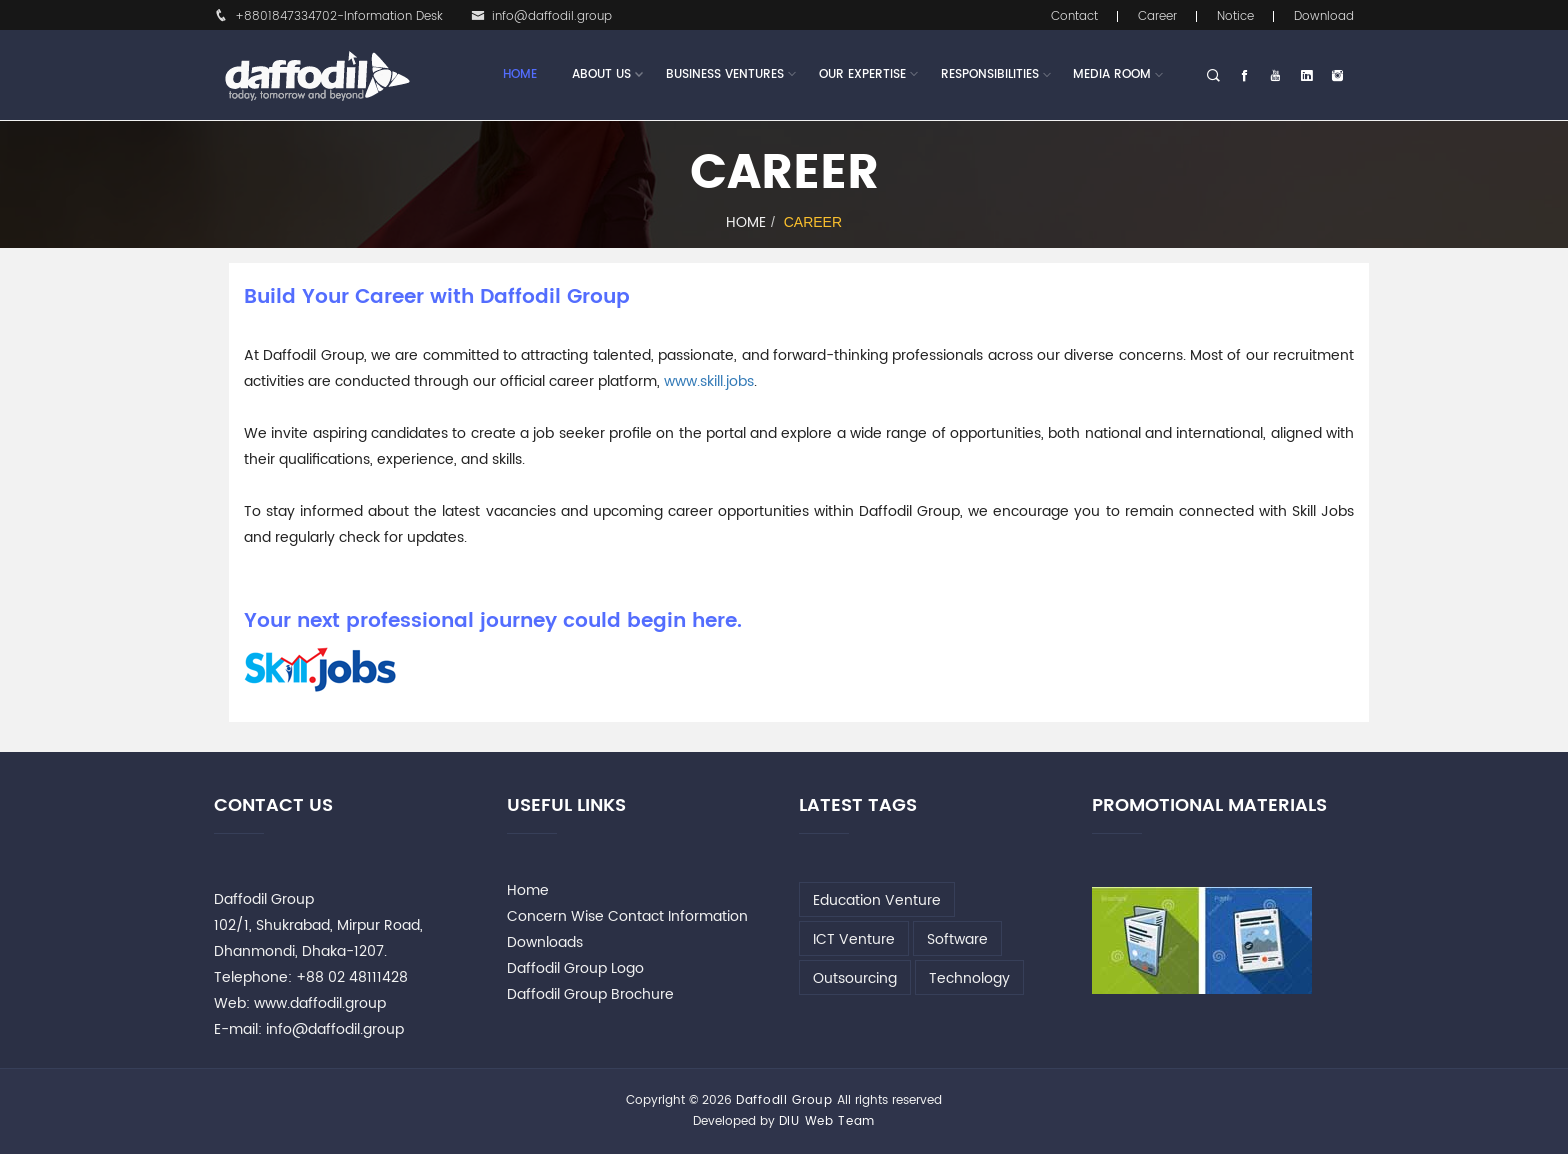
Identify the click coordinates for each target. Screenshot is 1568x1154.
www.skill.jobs (709, 381)
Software (957, 939)
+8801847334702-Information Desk (328, 16)
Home (520, 74)
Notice (1235, 16)
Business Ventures (725, 75)
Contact (1074, 16)
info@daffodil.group (541, 16)
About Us (601, 75)
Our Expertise (862, 75)
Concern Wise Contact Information (627, 916)
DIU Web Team (827, 1121)
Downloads (545, 942)
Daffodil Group (784, 1100)
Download (1324, 16)
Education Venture (877, 900)
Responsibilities (990, 74)
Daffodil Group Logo (575, 968)
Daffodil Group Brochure (590, 994)
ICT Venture (854, 939)
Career (1157, 16)
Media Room (1112, 74)
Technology (969, 978)
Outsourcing (855, 978)
